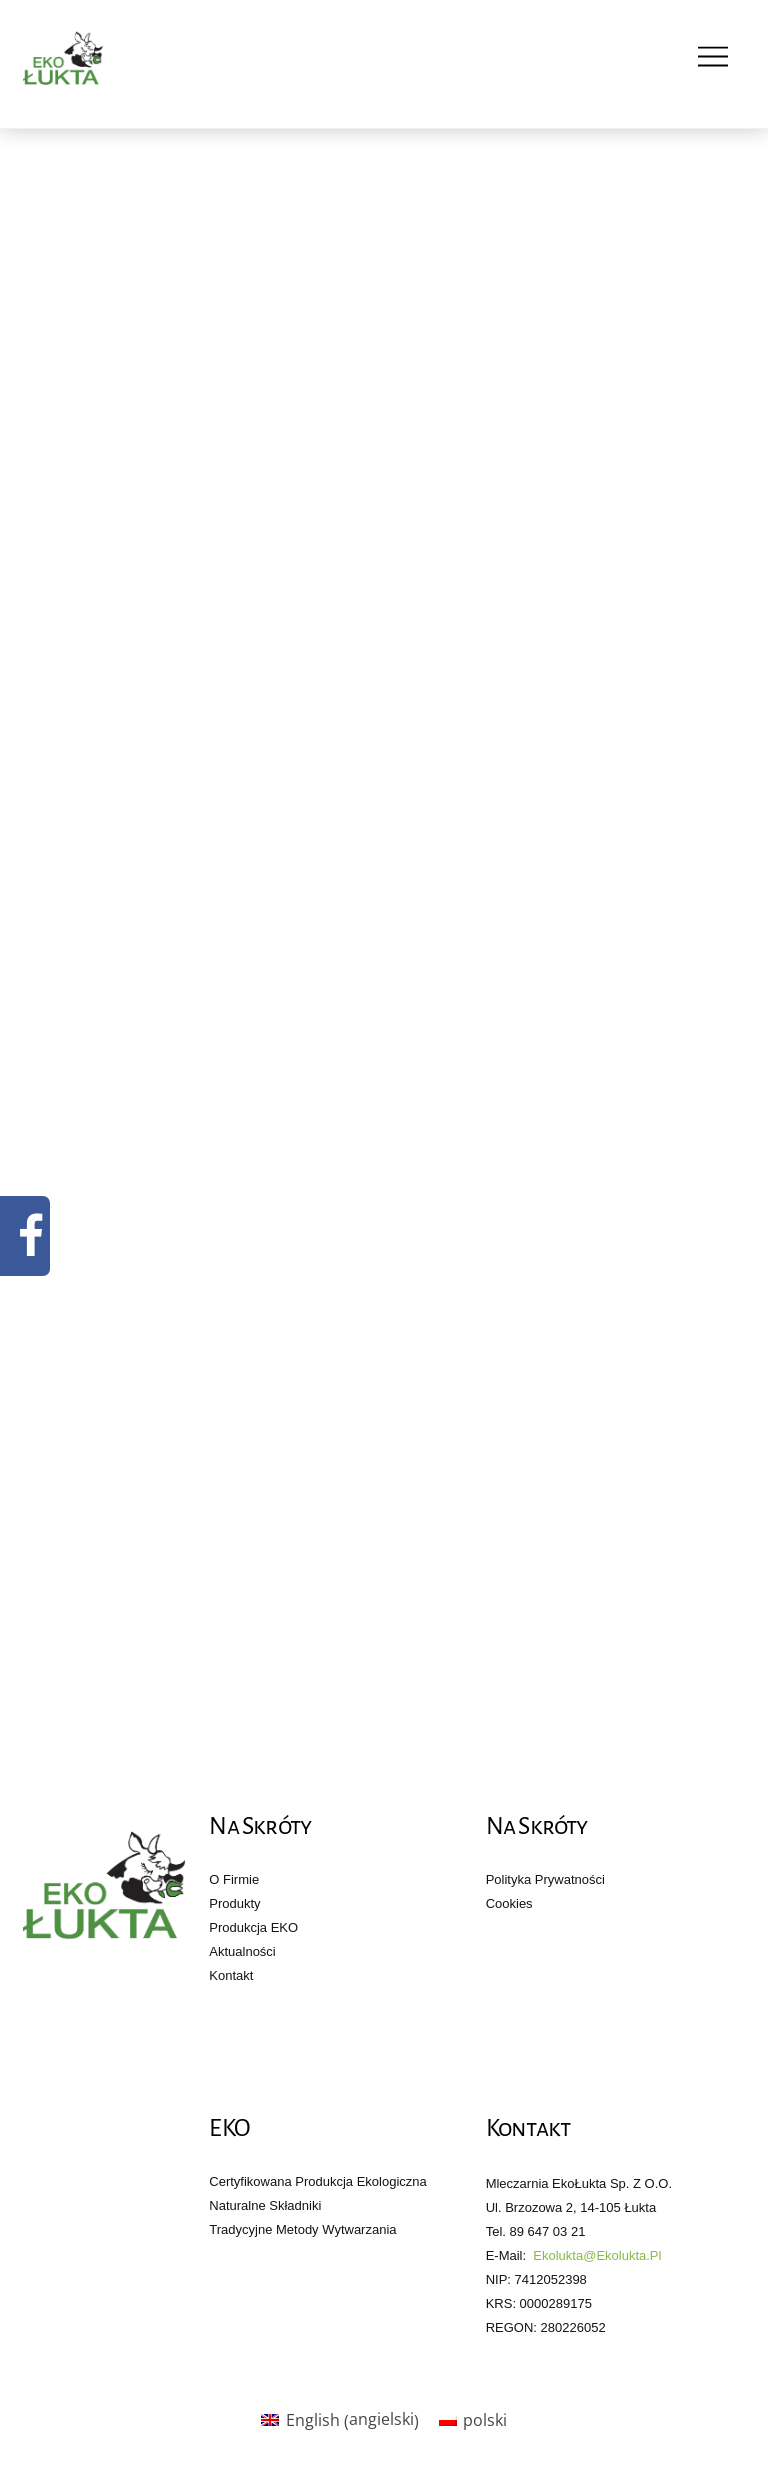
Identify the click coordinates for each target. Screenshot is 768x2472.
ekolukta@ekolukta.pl (597, 2255)
